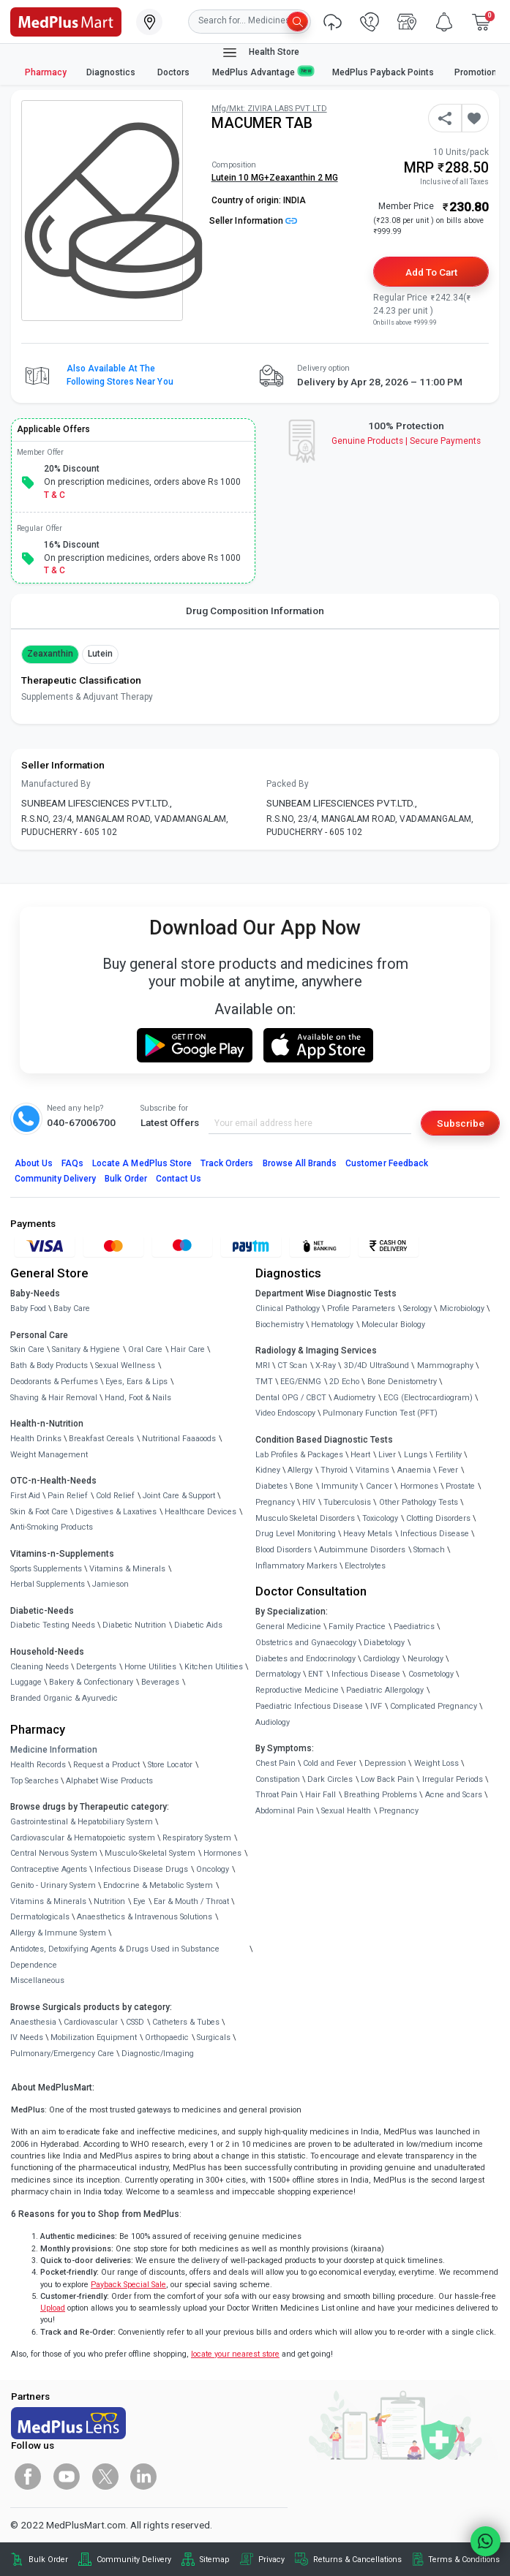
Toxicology (380, 1518)
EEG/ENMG (300, 1381)
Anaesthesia (33, 2022)
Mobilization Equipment (93, 2037)
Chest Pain (275, 1763)
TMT (264, 1381)
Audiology (272, 1722)
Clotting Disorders (438, 1518)
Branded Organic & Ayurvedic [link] (64, 1698)
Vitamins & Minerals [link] (127, 1569)
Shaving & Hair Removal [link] (53, 1397)
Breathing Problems (380, 1794)
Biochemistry (279, 1324)
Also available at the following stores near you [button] (120, 375)
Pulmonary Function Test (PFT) (380, 1413)
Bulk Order (125, 1179)
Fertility (448, 1454)
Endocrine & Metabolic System (158, 1885)
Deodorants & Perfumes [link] (54, 1381)
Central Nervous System (53, 1853)
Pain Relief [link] (68, 1495)
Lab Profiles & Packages (299, 1454)
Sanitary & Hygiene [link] (86, 1349)
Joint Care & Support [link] (179, 1495)
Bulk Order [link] (48, 2559)
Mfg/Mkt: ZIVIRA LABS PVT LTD (269, 108)
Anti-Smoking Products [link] (51, 1527)
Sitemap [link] (214, 2559)
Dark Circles (330, 1779)
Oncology (212, 1869)
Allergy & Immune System (58, 1933)
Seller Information (253, 221)
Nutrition (109, 1901)
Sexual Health (346, 1811)
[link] (65, 20)
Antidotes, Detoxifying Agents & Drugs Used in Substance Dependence (115, 1957)
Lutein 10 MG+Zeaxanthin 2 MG (274, 178)
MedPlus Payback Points (383, 72)
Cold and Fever (329, 1763)
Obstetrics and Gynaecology (305, 1642)
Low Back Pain (387, 1779)
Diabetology (384, 1642)
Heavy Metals (367, 1533)
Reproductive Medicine (297, 1690)
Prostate (460, 1486)
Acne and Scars (453, 1794)
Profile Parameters (361, 1308)
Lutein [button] (100, 654)
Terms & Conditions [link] (464, 2559)
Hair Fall (320, 1794)
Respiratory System (196, 1838)
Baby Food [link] (28, 1308)
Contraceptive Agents (48, 1869)
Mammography (445, 1365)
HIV (308, 1502)
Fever (448, 1470)
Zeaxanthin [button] (50, 654)
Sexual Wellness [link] (125, 1365)
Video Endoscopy (285, 1413)
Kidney (267, 1470)
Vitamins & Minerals (48, 1901)
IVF (376, 1706)
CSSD (135, 2022)
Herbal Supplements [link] (47, 1584)
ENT (315, 1674)
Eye (139, 1901)
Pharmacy (46, 72)
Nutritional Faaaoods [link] (179, 1438)
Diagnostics (112, 72)
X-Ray (325, 1365)
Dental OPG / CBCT (290, 1397)
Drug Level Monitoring (295, 1533)
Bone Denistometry (402, 1381)
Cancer (379, 1486)
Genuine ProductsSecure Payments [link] (406, 441)
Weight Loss (436, 1763)
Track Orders (227, 1163)
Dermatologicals (40, 1917)
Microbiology (462, 1308)
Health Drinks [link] (35, 1438)
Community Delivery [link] (134, 2559)
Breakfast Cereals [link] (101, 1438)
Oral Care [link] (145, 1349)
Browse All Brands (300, 1163)
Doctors (174, 72)
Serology (417, 1308)
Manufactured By (56, 784)
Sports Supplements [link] (46, 1569)
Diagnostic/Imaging (157, 2053)
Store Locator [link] (170, 1764)
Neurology (425, 1658)
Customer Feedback (386, 1163)
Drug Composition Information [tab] (255, 610)
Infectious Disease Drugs (141, 1869)
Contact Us (178, 1179)
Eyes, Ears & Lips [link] (136, 1381)
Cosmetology (431, 1674)
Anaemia (414, 1470)
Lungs (415, 1454)
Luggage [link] (26, 1682)
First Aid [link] (25, 1495)
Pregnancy (275, 1502)
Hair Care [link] (187, 1349)
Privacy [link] (271, 2559)
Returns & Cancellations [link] (357, 2559)
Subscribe (460, 1123)
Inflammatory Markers (296, 1566)
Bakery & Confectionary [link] (91, 1682)
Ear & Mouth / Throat (191, 1901)
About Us (34, 1163)
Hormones (222, 1853)
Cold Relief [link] (115, 1495)
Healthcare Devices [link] (200, 1511)
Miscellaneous (37, 1980)
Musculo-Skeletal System (150, 1853)
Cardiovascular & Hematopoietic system (82, 1838)
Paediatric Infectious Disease (309, 1706)
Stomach (429, 1550)
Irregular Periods (452, 1779)
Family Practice (357, 1626)
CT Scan (292, 1365)
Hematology (332, 1324)
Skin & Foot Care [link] (39, 1511)
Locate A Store (142, 1163)
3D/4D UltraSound (376, 1365)
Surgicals (213, 2037)
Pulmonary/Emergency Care (62, 2053)
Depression (385, 1763)
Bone (304, 1486)
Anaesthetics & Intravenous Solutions (144, 1917)
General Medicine (288, 1626)
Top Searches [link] (34, 1781)
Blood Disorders (283, 1550)
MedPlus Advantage (262, 72)
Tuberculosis (347, 1502)
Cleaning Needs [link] (39, 1667)
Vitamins (372, 1470)
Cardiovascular (91, 2022)
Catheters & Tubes (186, 2022)
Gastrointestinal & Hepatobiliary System (81, 1822)
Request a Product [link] (106, 1764)
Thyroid (334, 1470)
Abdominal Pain (284, 1811)
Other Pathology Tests (418, 1502)
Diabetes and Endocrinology (305, 1658)
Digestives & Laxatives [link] (116, 1511)
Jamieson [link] (110, 1584)
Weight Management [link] (49, 1454)
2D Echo (344, 1381)
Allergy (300, 1470)
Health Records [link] (38, 1764)
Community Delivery (56, 1179)
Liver (387, 1454)
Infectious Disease (434, 1533)
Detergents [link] (96, 1667)
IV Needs (26, 2037)
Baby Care (71, 1308)
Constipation (277, 1779)
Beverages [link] (160, 1682)
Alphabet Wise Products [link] (109, 1781)
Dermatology (278, 1674)
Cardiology (381, 1658)
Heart (360, 1454)
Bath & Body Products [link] (49, 1365)
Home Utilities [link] (150, 1667)
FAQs (72, 1163)
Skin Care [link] (27, 1349)
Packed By (287, 784)
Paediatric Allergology (385, 1690)
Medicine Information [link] (53, 1750)
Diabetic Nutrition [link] (134, 1625)
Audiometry (354, 1397)
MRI (262, 1365)
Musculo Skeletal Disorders (305, 1518)
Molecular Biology (393, 1324)
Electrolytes (365, 1566)
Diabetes (271, 1486)
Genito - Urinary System (53, 1885)
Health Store (260, 52)
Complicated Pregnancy (433, 1706)
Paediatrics (414, 1626)
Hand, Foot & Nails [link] (138, 1397)
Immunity (339, 1486)
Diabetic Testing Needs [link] (52, 1625)
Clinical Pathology (287, 1308)
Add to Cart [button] (431, 272)
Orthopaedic (167, 2037)
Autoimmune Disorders (362, 1550)
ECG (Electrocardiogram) (428, 1397)
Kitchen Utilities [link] (213, 1667)
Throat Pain (276, 1794)
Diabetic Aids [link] (198, 1625)
